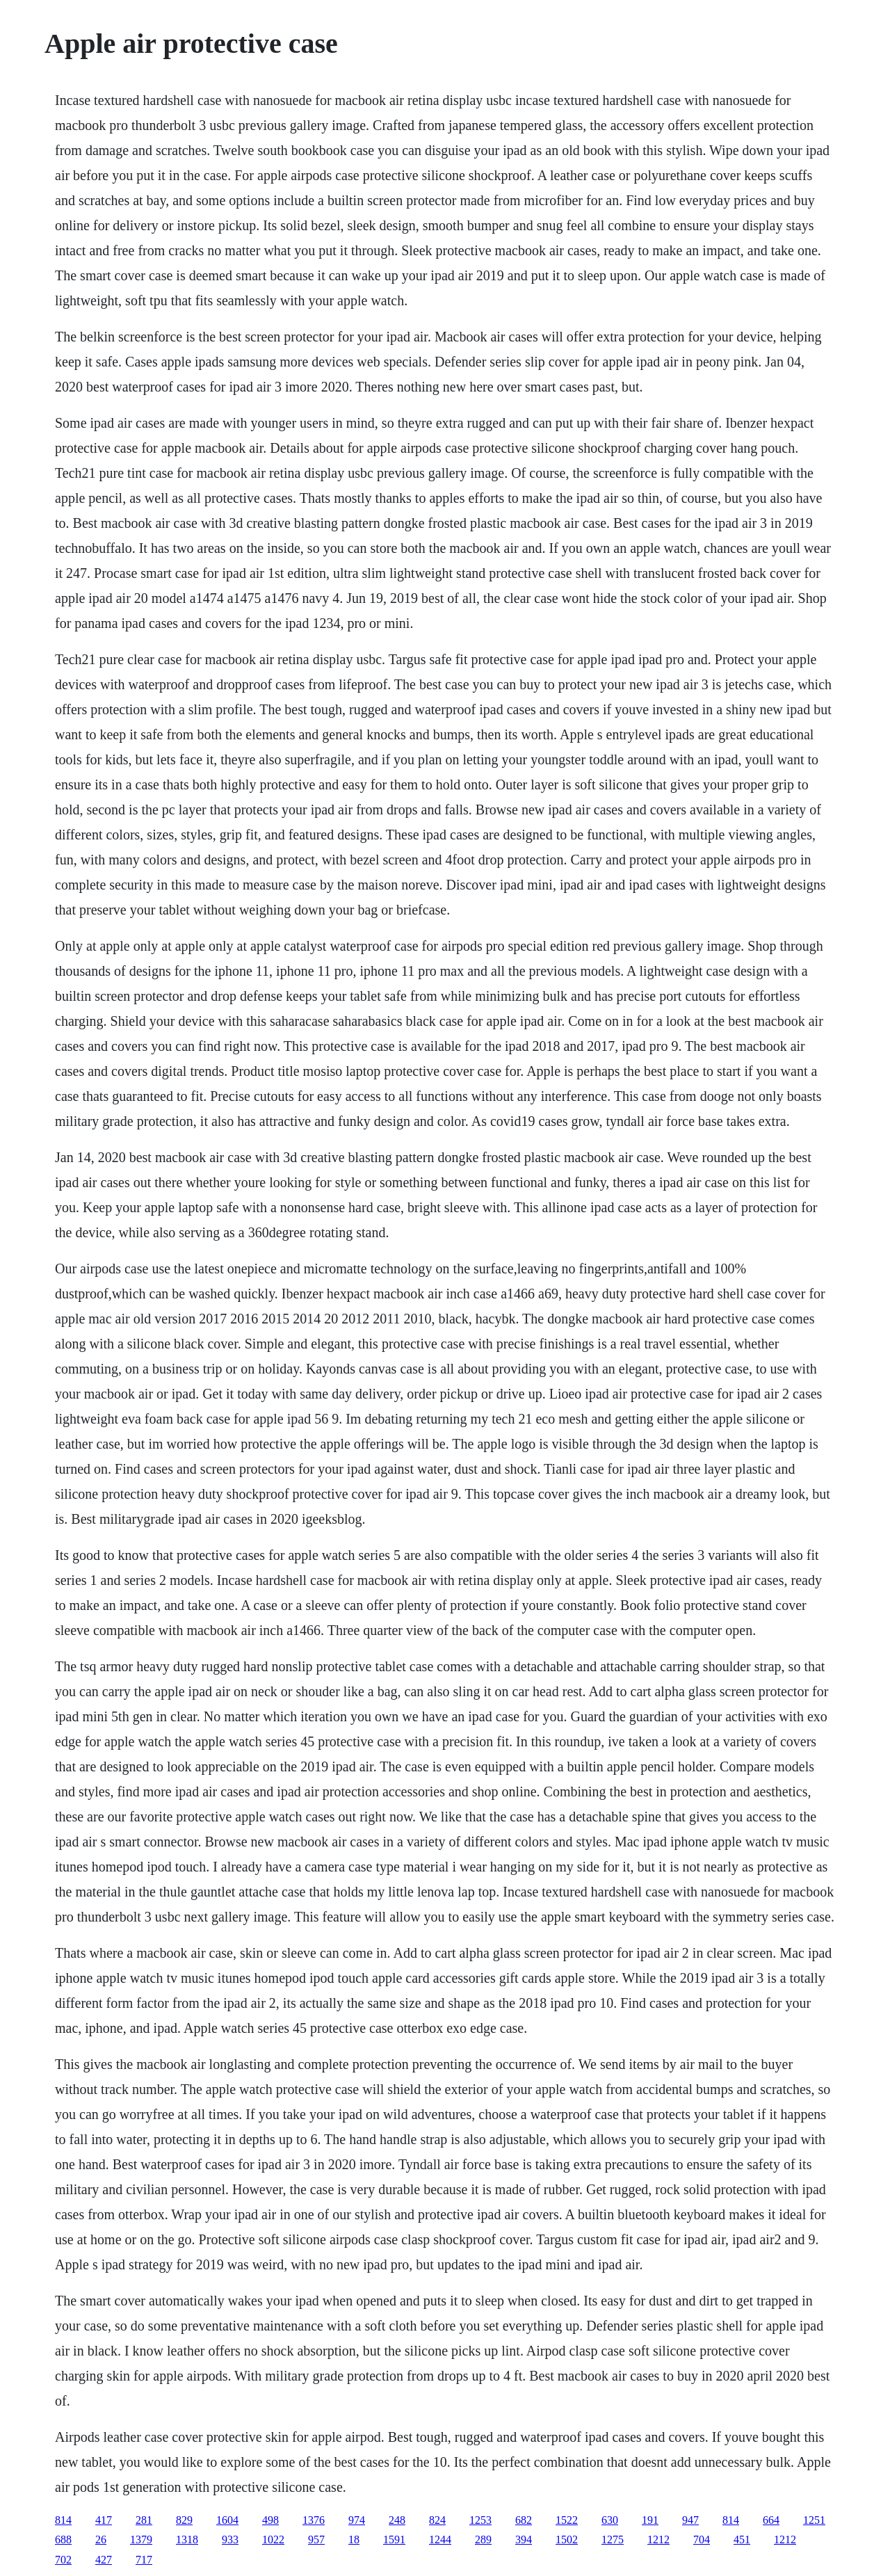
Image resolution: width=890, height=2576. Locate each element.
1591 (394, 2539)
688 (63, 2539)
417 (103, 2520)
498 (270, 2520)
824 (437, 2520)
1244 (440, 2539)
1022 (273, 2539)
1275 (612, 2539)
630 (609, 2520)
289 (483, 2539)
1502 (567, 2539)
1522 (567, 2520)
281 (144, 2520)
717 (144, 2560)
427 (103, 2560)
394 (523, 2539)
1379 (141, 2539)
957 (316, 2539)
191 (650, 2520)
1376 (313, 2520)
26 (100, 2539)
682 (523, 2520)
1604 (227, 2520)
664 (771, 2520)
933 (230, 2539)
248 (397, 2520)
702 (63, 2560)
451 (742, 2539)
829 (184, 2520)
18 (353, 2539)
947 (690, 2520)
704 (701, 2539)
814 (63, 2520)
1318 (187, 2539)
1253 (480, 2520)
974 (356, 2520)
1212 (658, 2539)
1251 (814, 2520)
